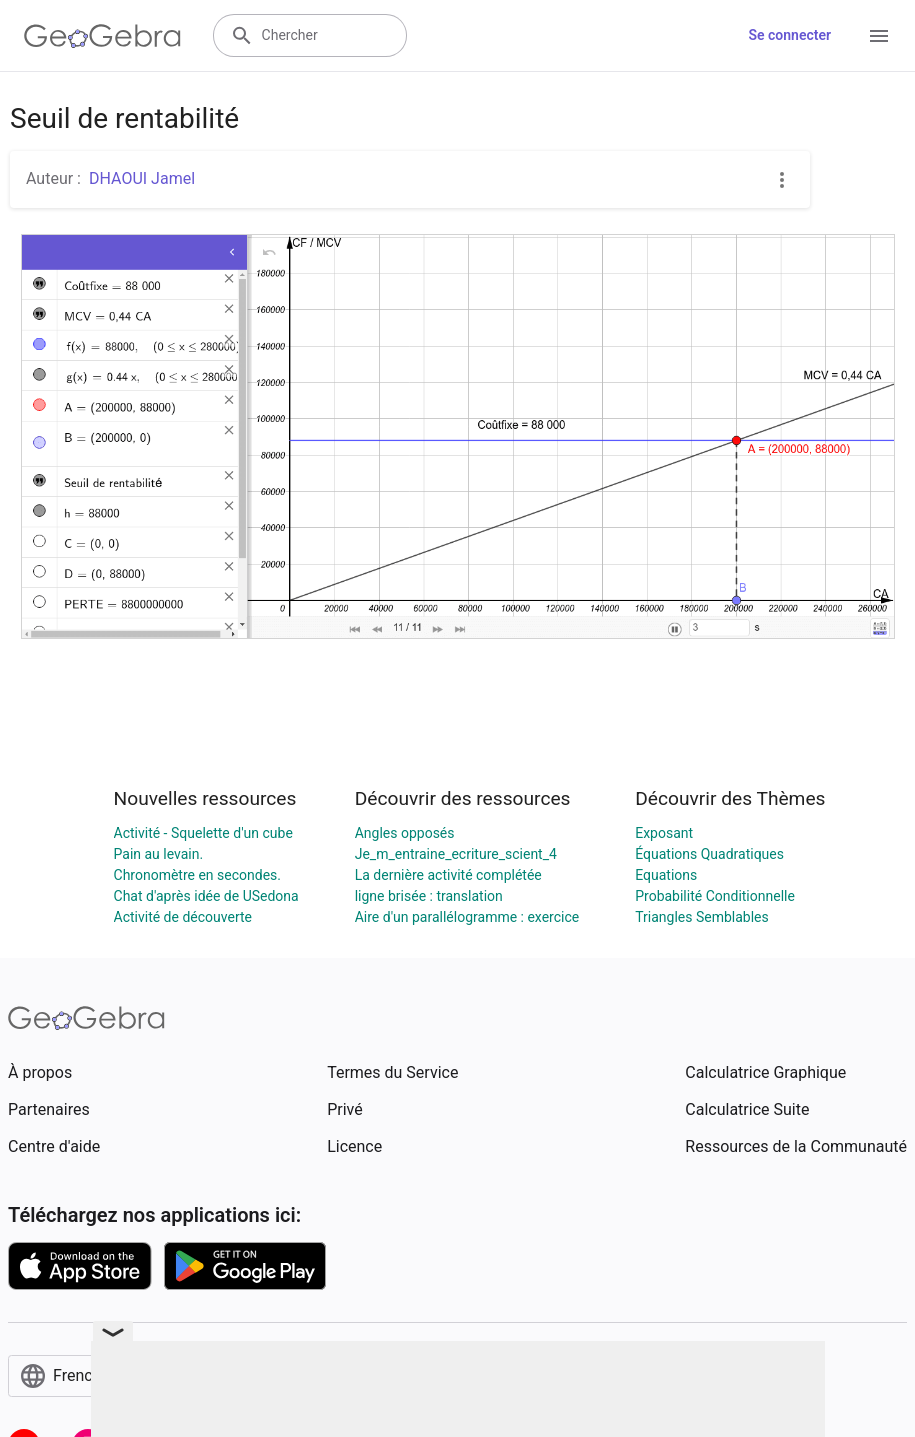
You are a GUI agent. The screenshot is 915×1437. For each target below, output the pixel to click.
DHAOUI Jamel (142, 178)
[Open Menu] (879, 36)
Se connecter (789, 35)
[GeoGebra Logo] (102, 36)
